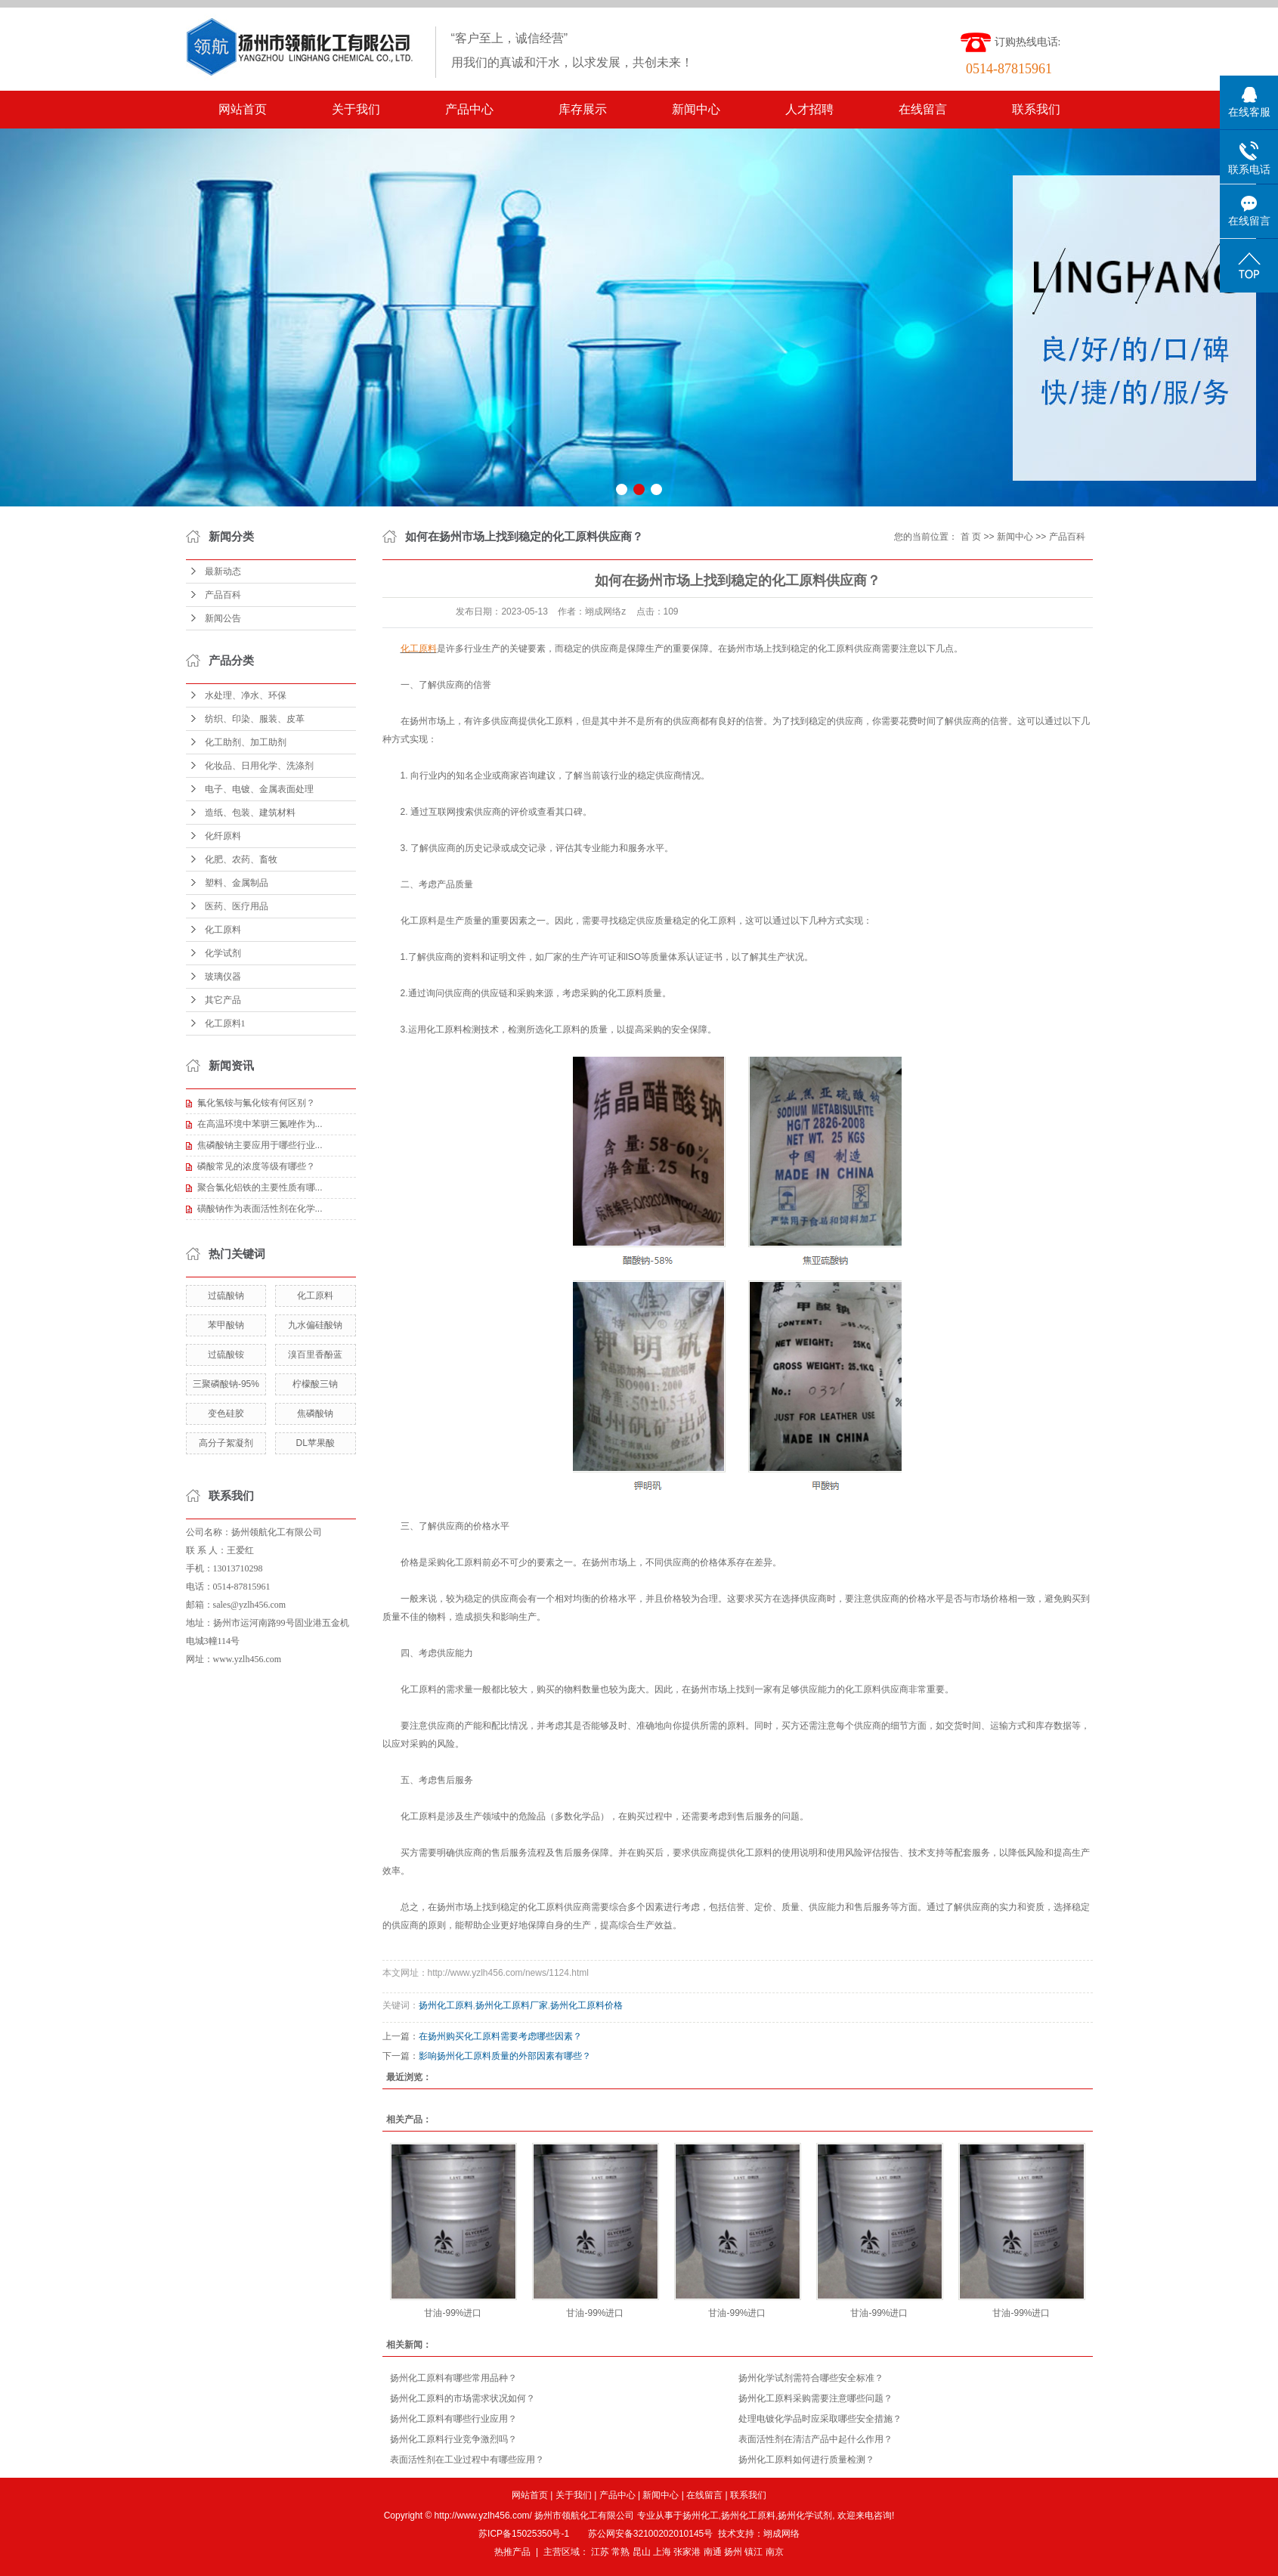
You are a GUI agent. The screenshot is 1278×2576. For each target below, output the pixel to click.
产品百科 (223, 595)
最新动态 (223, 571)
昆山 (642, 2552)
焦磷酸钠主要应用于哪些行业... (260, 1145)
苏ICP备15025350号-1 (523, 2533)
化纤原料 (223, 836)
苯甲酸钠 (226, 1325)
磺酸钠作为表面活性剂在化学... (260, 1208)
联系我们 (1036, 109)
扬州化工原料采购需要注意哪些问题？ (815, 2398)
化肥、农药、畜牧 (241, 859)
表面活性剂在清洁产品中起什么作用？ (815, 2439)
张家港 (687, 2552)
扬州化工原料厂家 (511, 2005)
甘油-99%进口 (452, 2313)
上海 (662, 2552)
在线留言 (923, 109)
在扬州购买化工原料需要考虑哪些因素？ (500, 2036)
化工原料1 (225, 1023)
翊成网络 (781, 2533)
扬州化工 (700, 2515)
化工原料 (223, 929)
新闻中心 (696, 109)
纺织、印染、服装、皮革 (255, 719)
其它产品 (223, 1000)
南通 (713, 2552)
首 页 (971, 536)
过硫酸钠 (226, 1295)
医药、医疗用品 (236, 906)
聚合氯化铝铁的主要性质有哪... (260, 1187)
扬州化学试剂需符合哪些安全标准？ (810, 2378)
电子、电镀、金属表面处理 (259, 789)
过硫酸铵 (226, 1354)
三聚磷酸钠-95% (226, 1384)
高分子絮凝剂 (226, 1443)
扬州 (733, 2552)
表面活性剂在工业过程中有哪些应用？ (467, 2459)
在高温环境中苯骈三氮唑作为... (260, 1124)
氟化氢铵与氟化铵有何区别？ (256, 1103)
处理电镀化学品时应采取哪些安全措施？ (820, 2418)
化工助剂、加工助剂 (245, 742)
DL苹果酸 (315, 1443)
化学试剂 (223, 953)
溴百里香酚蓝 (315, 1354)
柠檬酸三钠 (315, 1384)
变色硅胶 (226, 1413)
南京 (775, 2552)
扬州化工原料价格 (586, 2005)
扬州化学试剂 (805, 2515)
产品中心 (469, 109)
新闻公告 (223, 618)
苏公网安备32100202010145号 (650, 2533)
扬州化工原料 (446, 2005)
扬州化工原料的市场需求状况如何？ (462, 2398)
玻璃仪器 (223, 976)
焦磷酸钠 (315, 1413)
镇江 (753, 2552)
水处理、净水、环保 (245, 695)
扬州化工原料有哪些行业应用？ (453, 2418)
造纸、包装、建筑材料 (250, 812)
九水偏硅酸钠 (315, 1325)
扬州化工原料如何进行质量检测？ (806, 2459)
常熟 (620, 2552)
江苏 (600, 2552)
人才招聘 (809, 109)
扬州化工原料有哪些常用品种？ (453, 2378)
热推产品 (512, 2552)
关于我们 (356, 109)
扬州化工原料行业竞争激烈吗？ (453, 2439)
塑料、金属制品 (236, 883)
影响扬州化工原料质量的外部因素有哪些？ (505, 2056)
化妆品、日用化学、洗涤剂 (259, 765)
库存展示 (583, 109)
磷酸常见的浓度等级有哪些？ (256, 1166)
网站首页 (242, 109)
